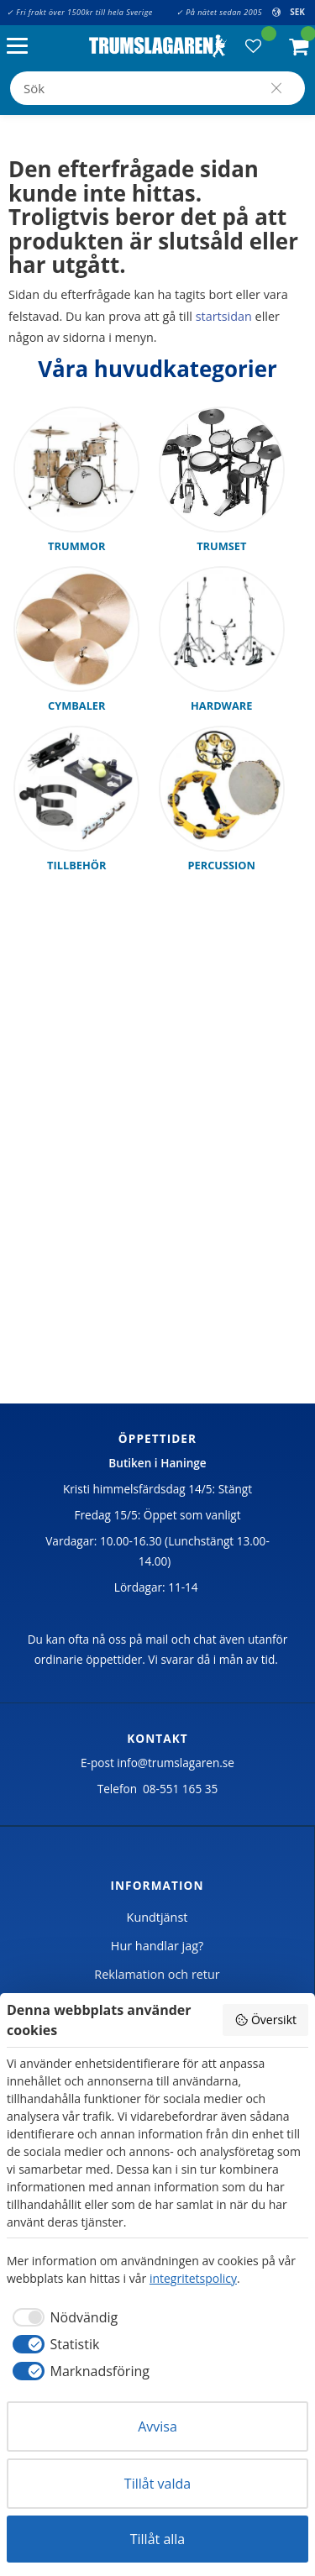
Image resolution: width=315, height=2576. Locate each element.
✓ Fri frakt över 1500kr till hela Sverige (80, 12)
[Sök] (276, 88)
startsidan (224, 316)
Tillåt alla (158, 2539)
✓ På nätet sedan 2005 (219, 12)
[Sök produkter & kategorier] (157, 88)
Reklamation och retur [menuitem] (156, 1974)
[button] (21, 46)
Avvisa (157, 2426)
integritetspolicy (193, 2278)
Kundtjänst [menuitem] (157, 1917)
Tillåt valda (157, 2483)
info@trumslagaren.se (175, 1763)
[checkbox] (62, 2317)
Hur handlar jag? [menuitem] (157, 1946)
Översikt (265, 2020)
